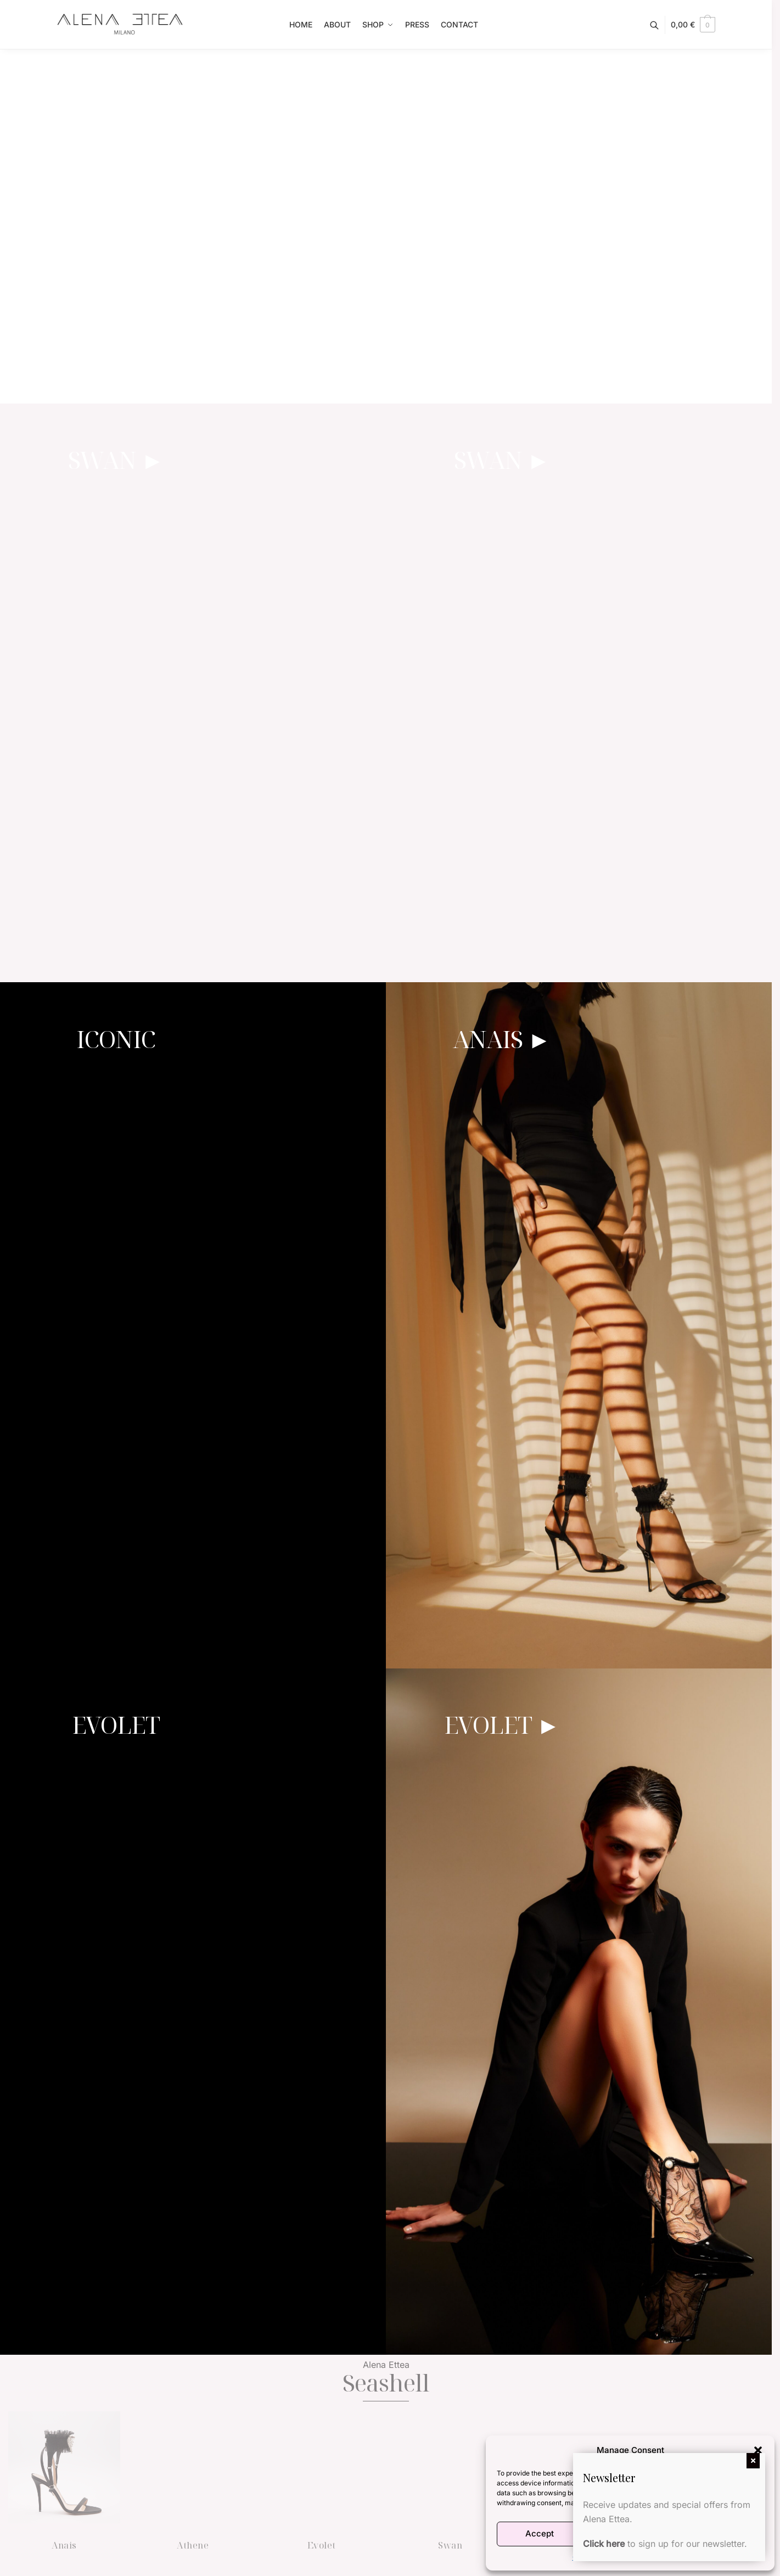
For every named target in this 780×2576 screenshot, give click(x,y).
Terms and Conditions (654, 2557)
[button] (758, 2450)
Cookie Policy (594, 2557)
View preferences (721, 2533)
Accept (539, 2533)
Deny (630, 2533)
